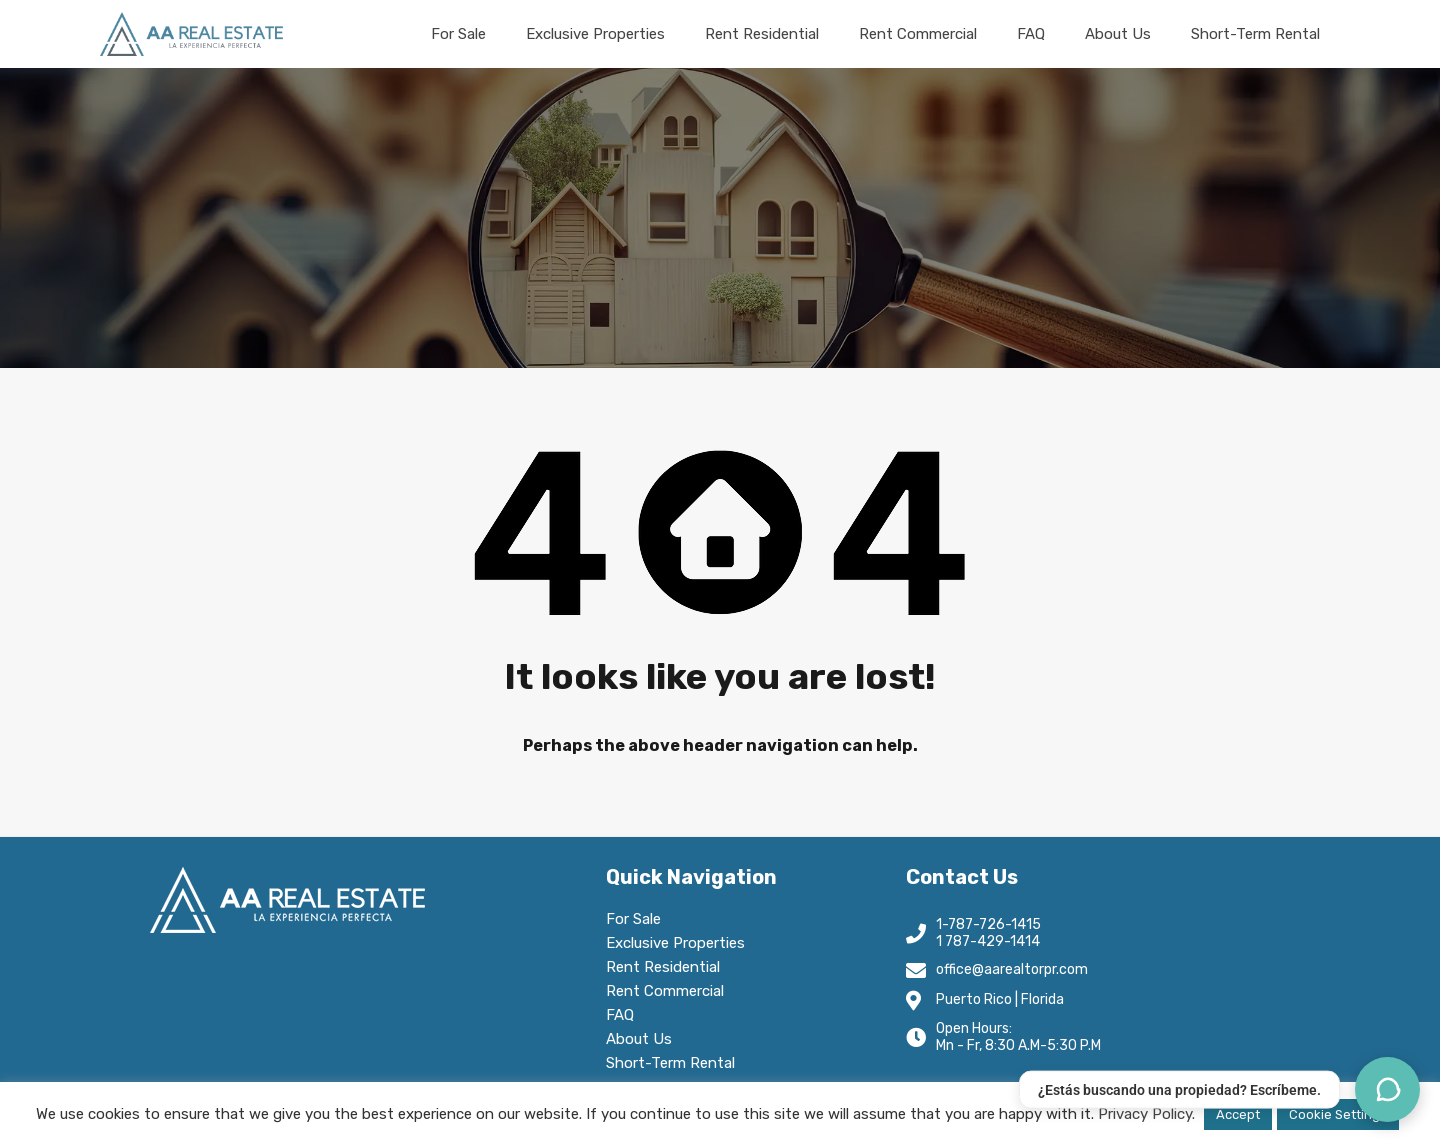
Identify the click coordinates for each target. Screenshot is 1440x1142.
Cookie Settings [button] (1338, 1114)
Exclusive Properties (595, 34)
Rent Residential (762, 34)
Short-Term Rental (1255, 34)
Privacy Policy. (1146, 1114)
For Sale (458, 34)
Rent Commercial (918, 34)
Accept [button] (1238, 1114)
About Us (1118, 34)
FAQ (1031, 34)
